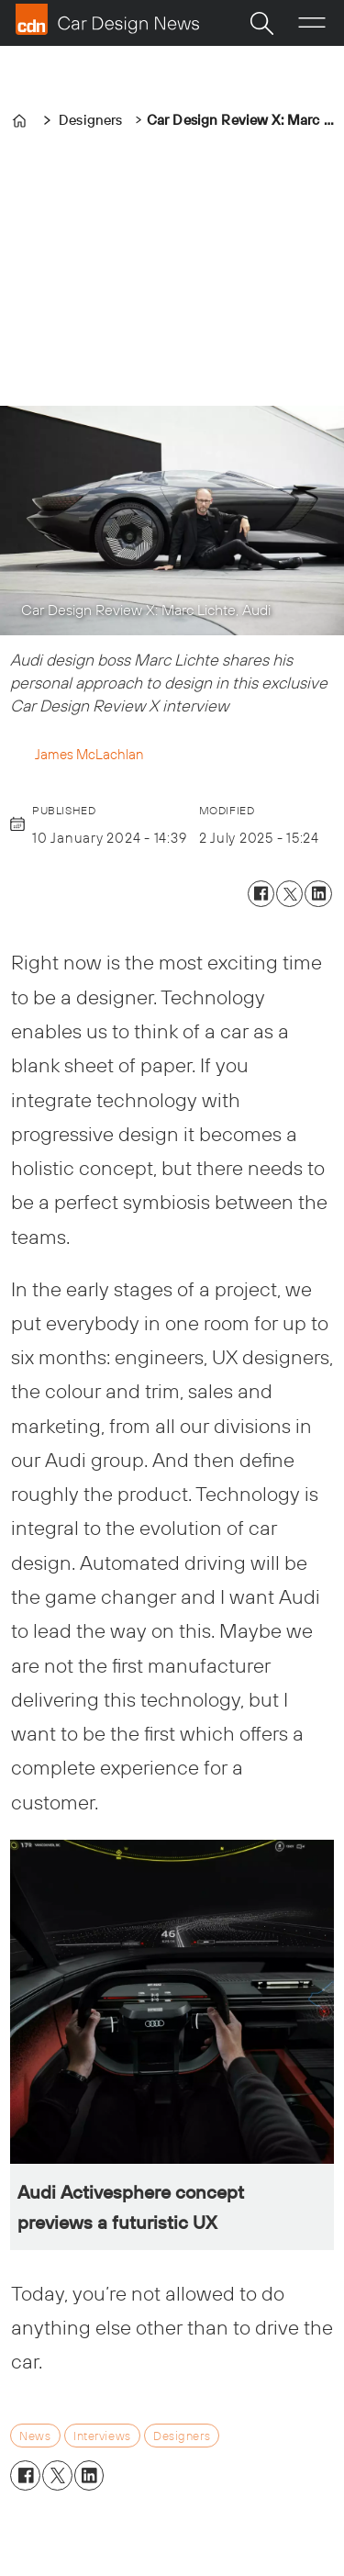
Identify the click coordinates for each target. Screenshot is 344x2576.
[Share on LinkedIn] (318, 893)
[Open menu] (312, 23)
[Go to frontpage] (107, 19)
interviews (101, 2435)
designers (181, 2435)
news (34, 2435)
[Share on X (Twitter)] (289, 893)
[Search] (261, 23)
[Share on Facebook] (261, 893)
